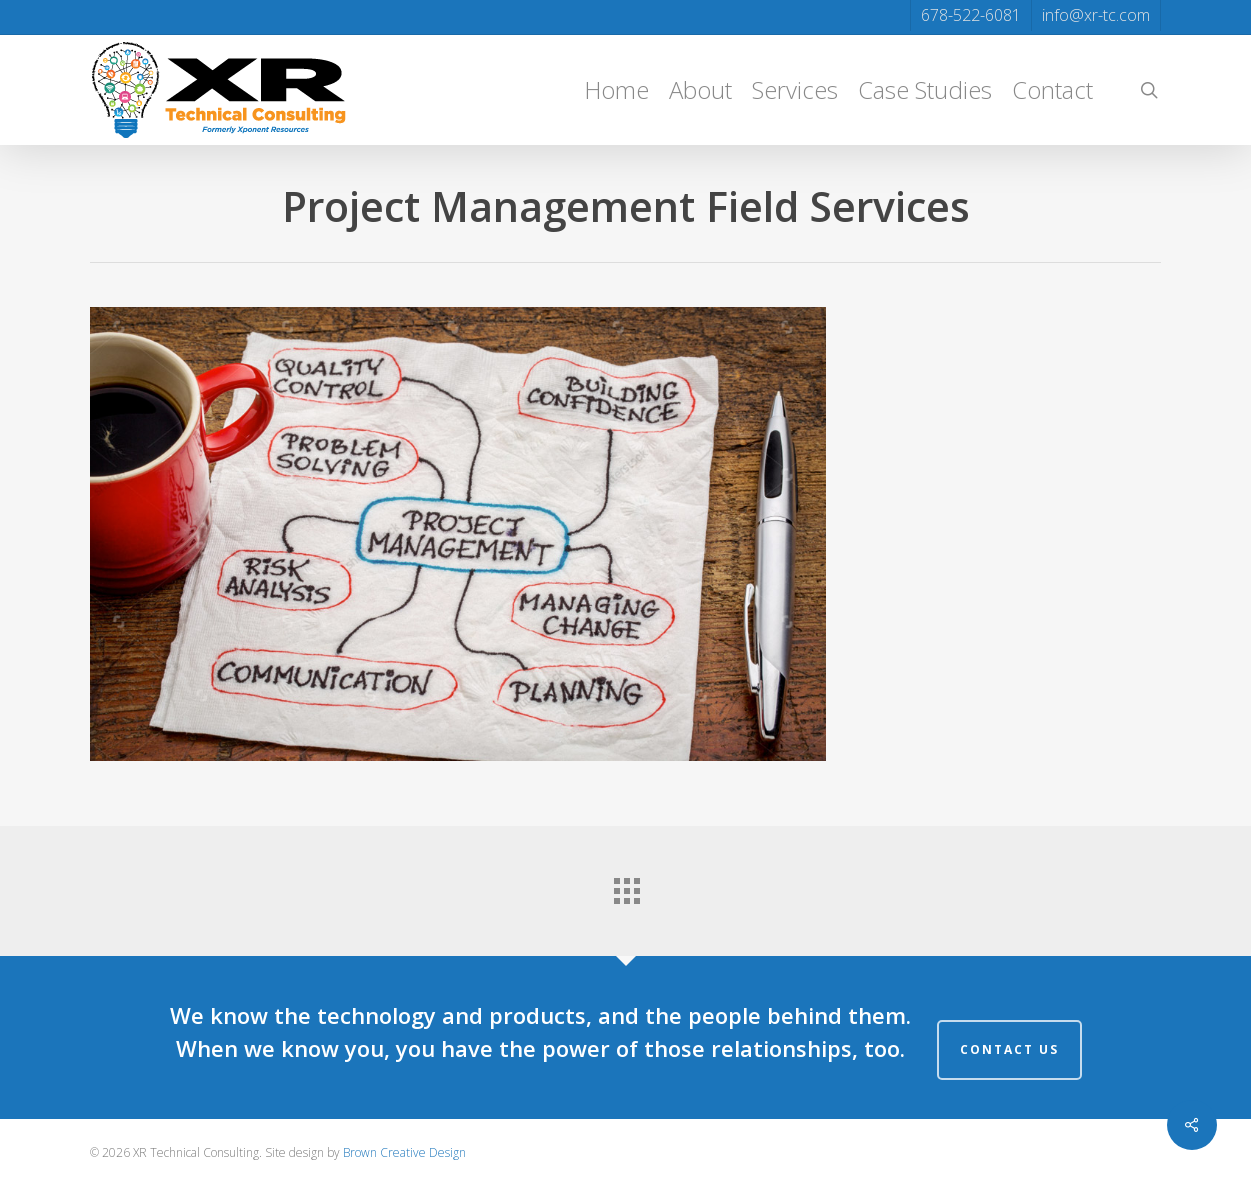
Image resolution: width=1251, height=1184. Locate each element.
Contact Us (1009, 1049)
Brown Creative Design (404, 1152)
